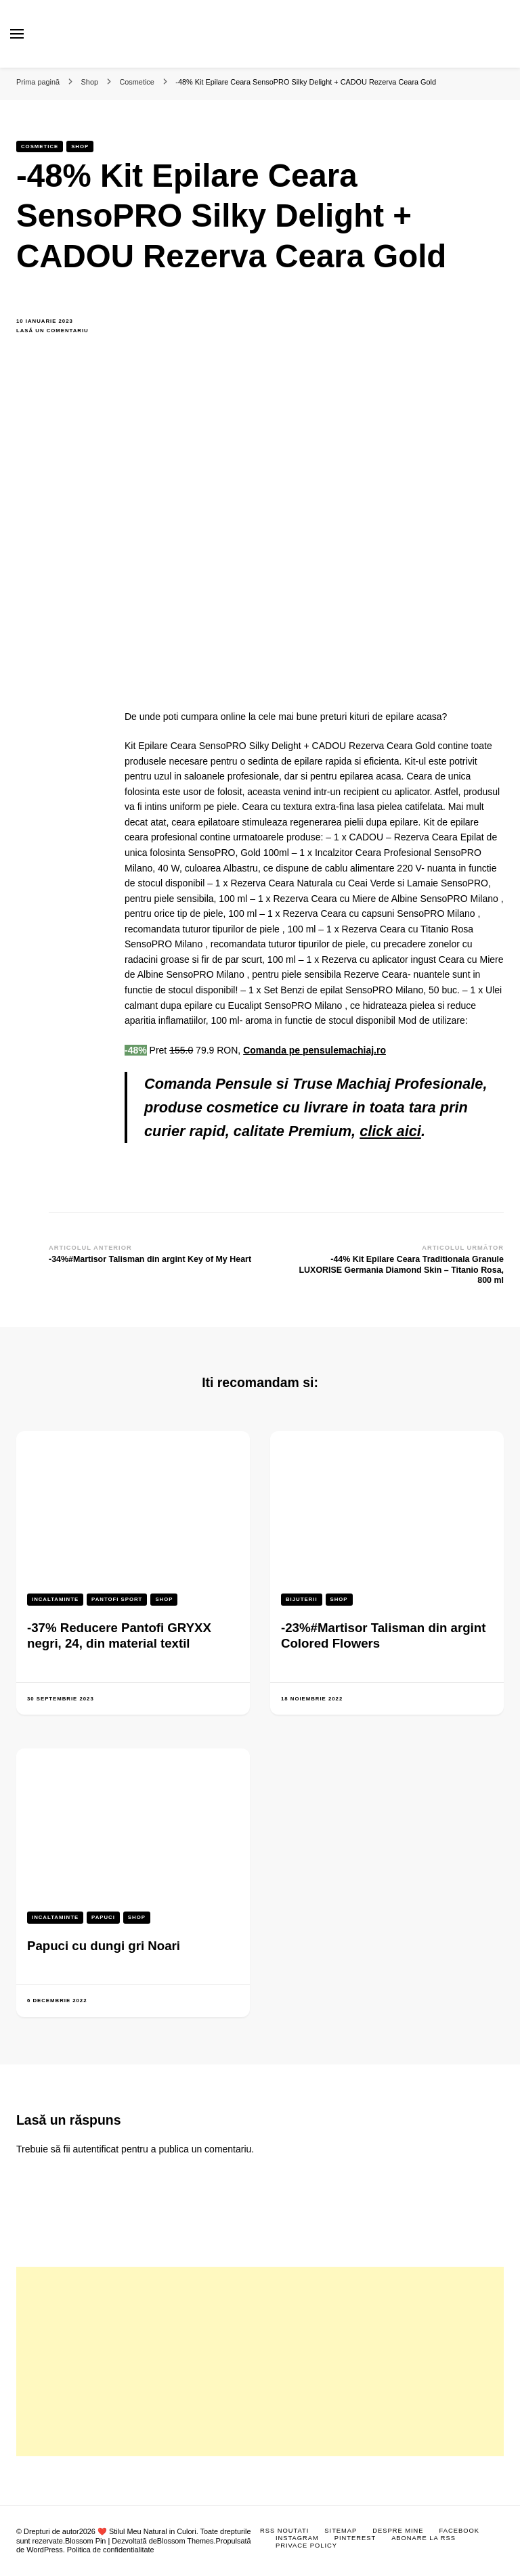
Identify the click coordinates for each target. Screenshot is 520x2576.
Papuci (103, 1917)
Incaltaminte (55, 1599)
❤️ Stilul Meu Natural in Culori (147, 2531)
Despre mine (397, 2530)
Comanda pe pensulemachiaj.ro (314, 1050)
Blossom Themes (185, 2541)
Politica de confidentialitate (110, 2550)
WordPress (44, 2550)
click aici (390, 1131)
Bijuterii (302, 1599)
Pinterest (355, 2538)
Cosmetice (39, 146)
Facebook (459, 2530)
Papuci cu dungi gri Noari (103, 1946)
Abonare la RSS (423, 2538)
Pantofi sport (116, 1599)
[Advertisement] (260, 2361)
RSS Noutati (284, 2530)
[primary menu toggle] (17, 34)
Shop (80, 146)
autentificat (96, 2149)
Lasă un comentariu (60, 331)
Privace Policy (306, 2545)
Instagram (297, 2538)
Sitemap (340, 2530)
